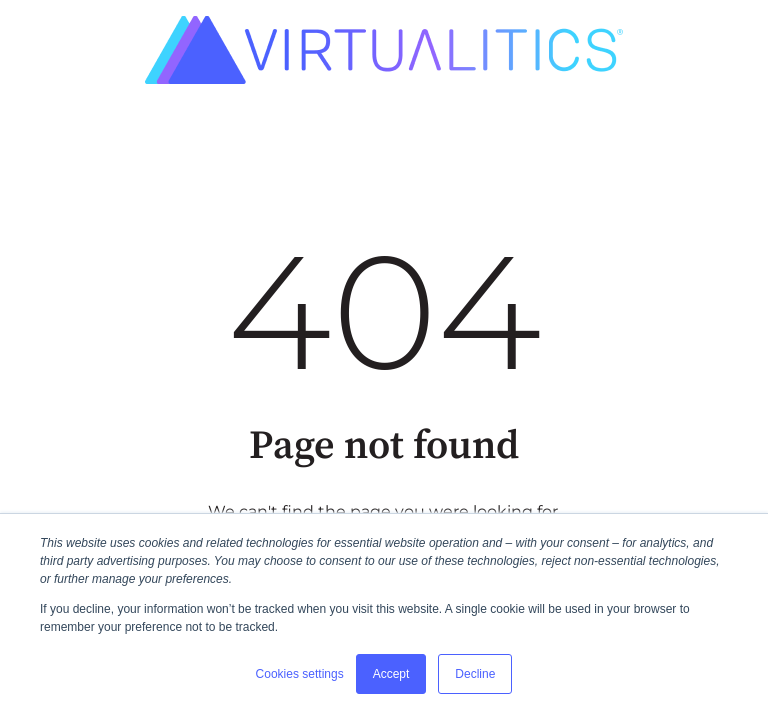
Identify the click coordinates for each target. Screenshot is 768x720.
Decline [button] (475, 674)
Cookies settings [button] (300, 674)
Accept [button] (391, 674)
